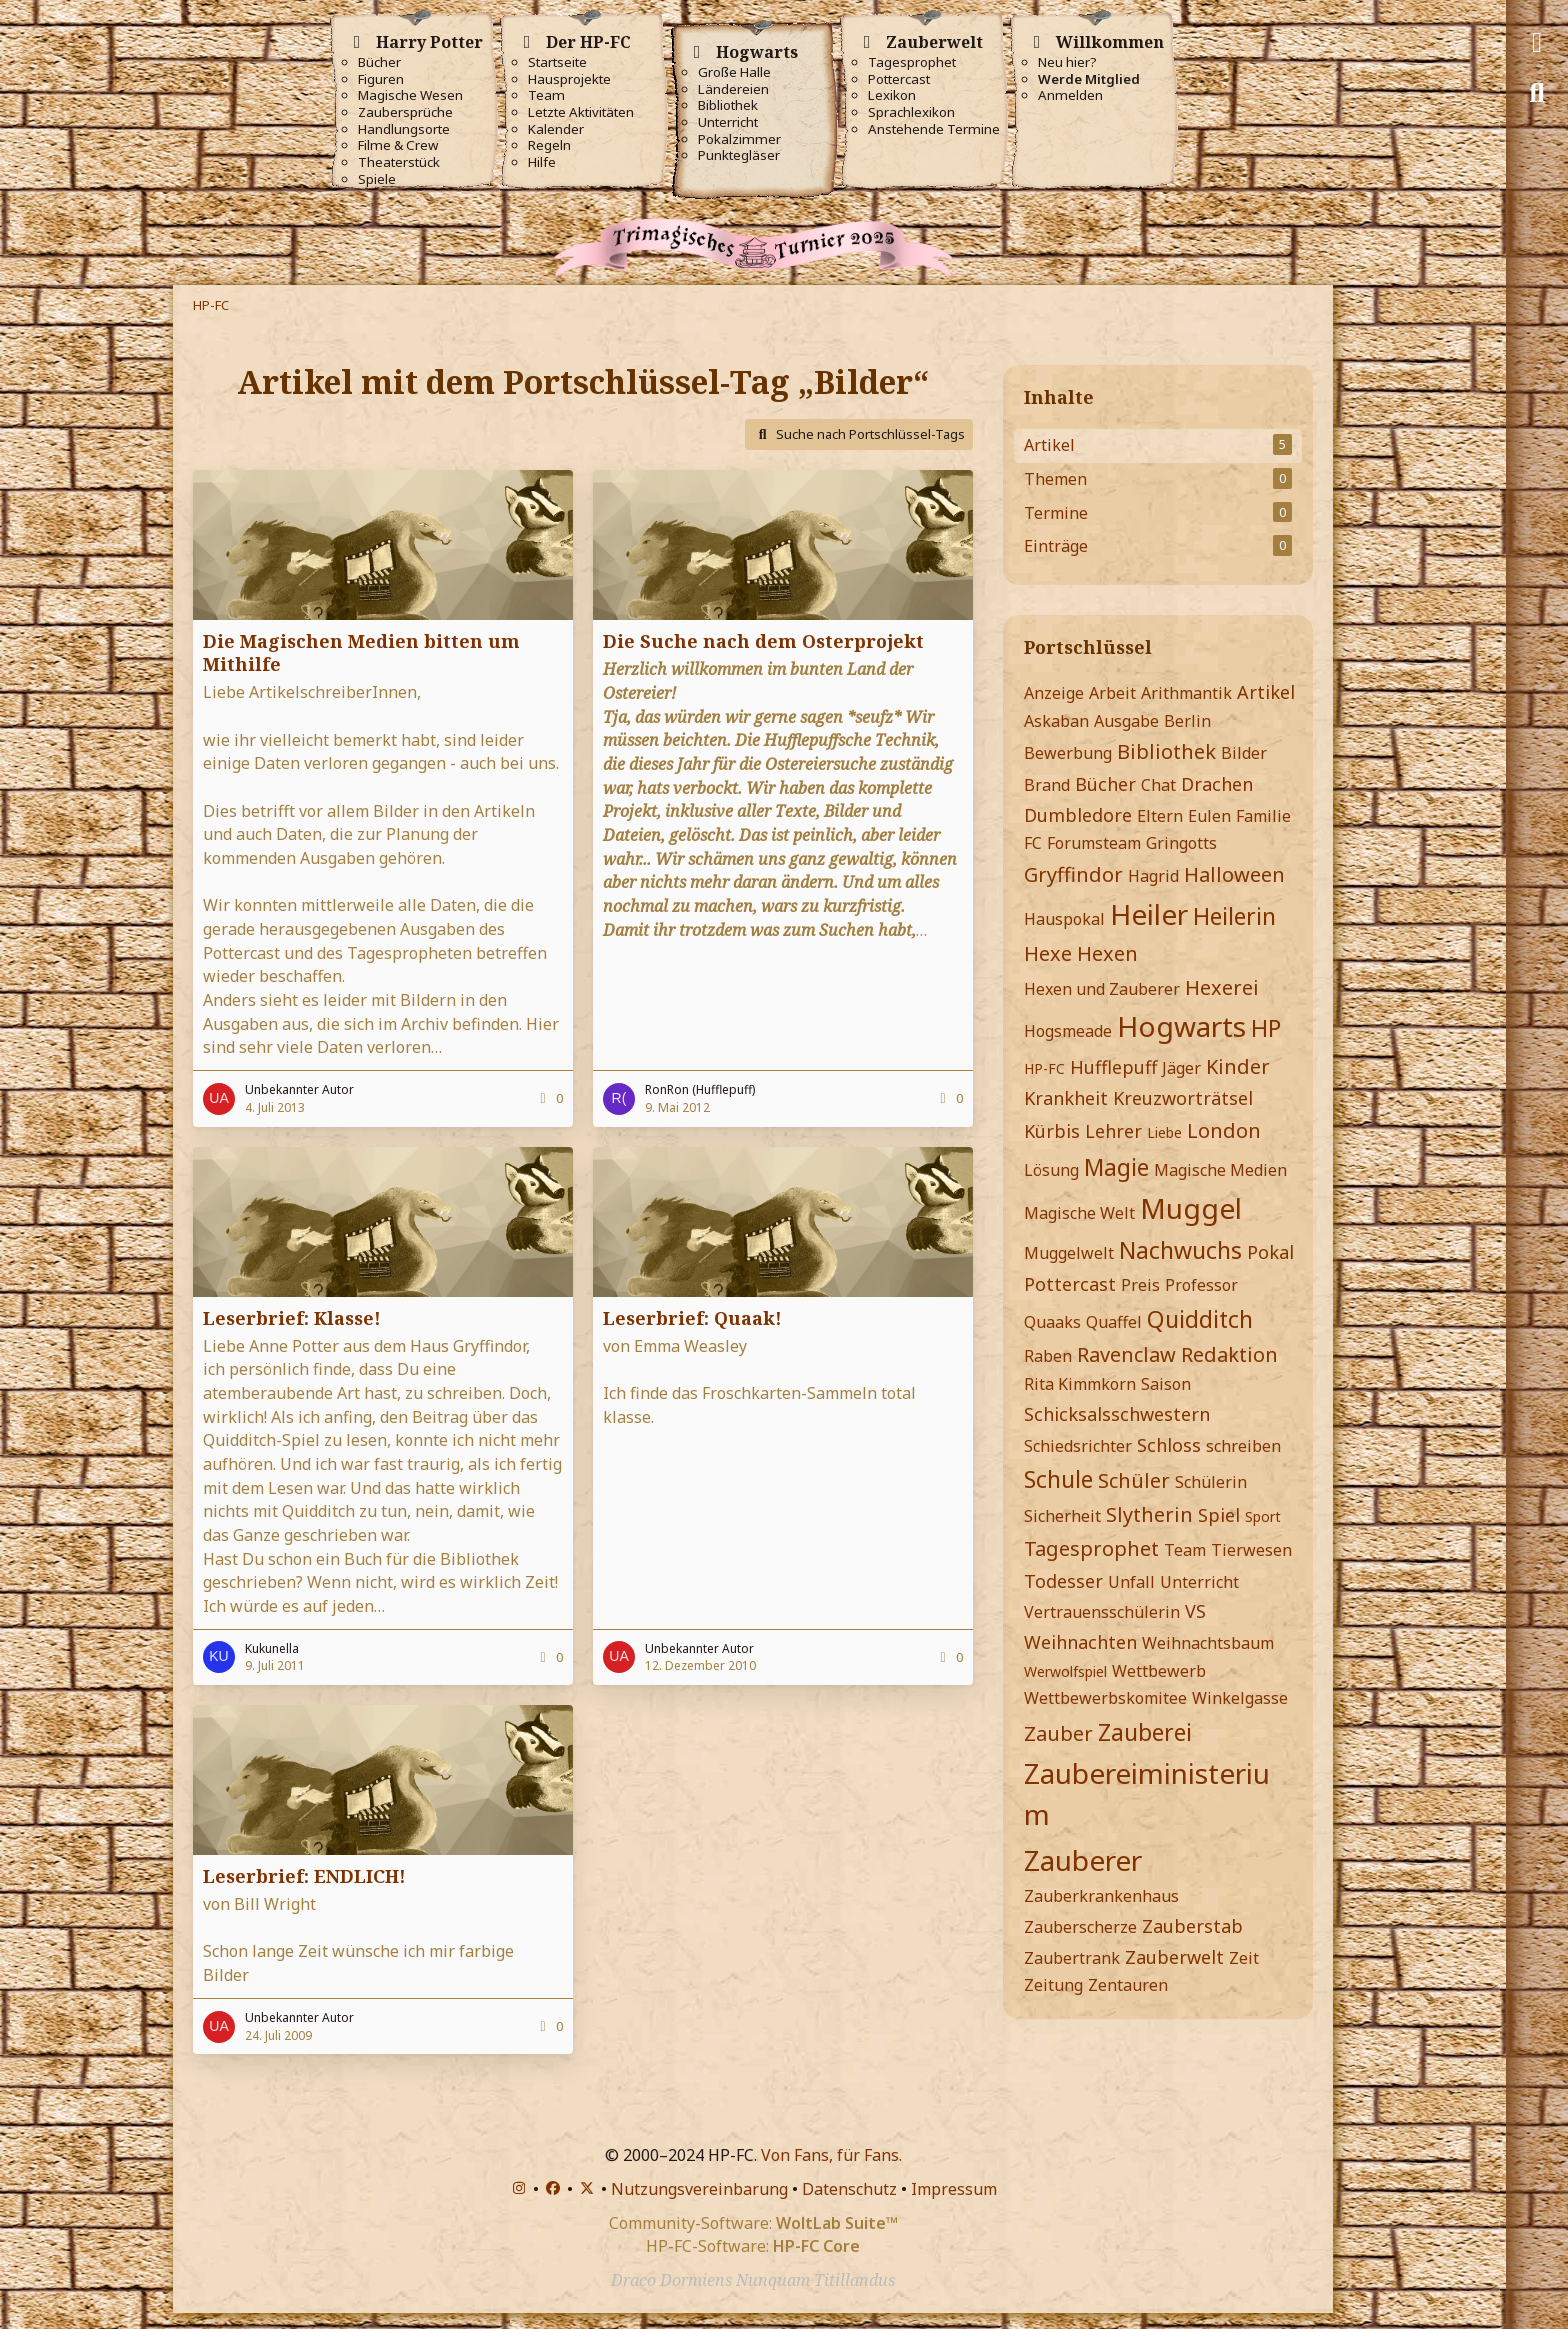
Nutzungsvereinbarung (699, 2189)
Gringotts (1181, 843)
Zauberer (1083, 1860)
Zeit (1244, 1958)
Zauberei (1145, 1732)
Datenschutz (849, 2189)
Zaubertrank (1072, 1958)
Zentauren (1128, 1985)
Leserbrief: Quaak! (692, 1318)
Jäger (1181, 1068)
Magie (1116, 1167)
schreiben (1243, 1446)
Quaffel (1114, 1322)
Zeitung (1053, 1985)
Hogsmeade (1068, 1031)
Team (546, 95)
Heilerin (1234, 916)
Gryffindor (1073, 874)
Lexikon (892, 95)
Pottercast (899, 79)
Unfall (1131, 1582)
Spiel (1219, 1515)
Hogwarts (1181, 1026)
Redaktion (1229, 1354)
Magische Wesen (410, 95)
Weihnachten (1080, 1642)
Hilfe (542, 162)
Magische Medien (1220, 1170)
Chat (1158, 785)
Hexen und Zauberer (1102, 989)
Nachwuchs (1180, 1250)
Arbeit (1112, 693)
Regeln (549, 145)
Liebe (1164, 1132)
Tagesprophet (912, 62)
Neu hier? (1067, 62)
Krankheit (1066, 1098)
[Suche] (1537, 93)
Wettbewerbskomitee (1105, 1698)
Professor (1201, 1285)
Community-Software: (753, 2223)
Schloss (1169, 1445)
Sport (1263, 1516)
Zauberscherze (1080, 1927)
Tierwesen (1251, 1550)
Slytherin (1149, 1514)
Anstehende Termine (934, 129)
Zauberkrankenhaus (1101, 1896)
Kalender (556, 129)
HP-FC (1044, 1068)
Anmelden (1070, 95)
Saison (1166, 1384)
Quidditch (1200, 1319)
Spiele (377, 179)
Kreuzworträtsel (1183, 1098)
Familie (1263, 816)
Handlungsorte (404, 129)
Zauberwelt (1174, 1957)
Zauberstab (1192, 1926)
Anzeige (1054, 693)
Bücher (379, 62)
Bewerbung (1068, 753)
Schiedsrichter (1078, 1446)
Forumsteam (1094, 843)
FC (1033, 843)
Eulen (1209, 816)
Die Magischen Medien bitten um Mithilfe (361, 652)
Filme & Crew (398, 145)
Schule (1058, 1479)
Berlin (1187, 721)
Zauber (1058, 1733)
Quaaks (1052, 1322)
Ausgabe (1126, 721)
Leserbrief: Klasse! (292, 1318)
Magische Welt (1079, 1213)
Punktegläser (739, 155)
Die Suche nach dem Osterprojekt (763, 641)
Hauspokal (1064, 919)
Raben (1048, 1356)
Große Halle (734, 72)
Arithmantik (1186, 693)
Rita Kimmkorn (1080, 1384)
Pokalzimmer (739, 139)
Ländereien (733, 89)
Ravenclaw (1126, 1354)
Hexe (1048, 953)
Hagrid (1153, 876)
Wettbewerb (1159, 1671)
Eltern (1160, 816)
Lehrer (1113, 1131)
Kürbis (1052, 1131)
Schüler (1134, 1480)
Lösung (1051, 1170)
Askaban (1056, 721)
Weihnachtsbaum (1208, 1643)
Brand (1047, 785)
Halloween (1234, 874)
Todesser (1063, 1581)
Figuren (381, 79)
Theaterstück (399, 162)
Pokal (1270, 1252)
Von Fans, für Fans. (831, 2155)
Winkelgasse (1240, 1698)
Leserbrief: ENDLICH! (304, 1876)
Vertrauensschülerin (1102, 1612)
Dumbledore (1078, 815)
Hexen (1107, 953)
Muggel (1191, 1208)
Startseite (557, 62)
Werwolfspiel (1065, 1671)
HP (1266, 1028)
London (1224, 1130)
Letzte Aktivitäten (581, 112)
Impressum (954, 2189)
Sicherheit (1062, 1516)
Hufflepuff (1113, 1067)
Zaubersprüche (405, 112)
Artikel (1266, 692)
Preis (1140, 1285)
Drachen (1217, 784)
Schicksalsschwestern (1117, 1414)
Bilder (1244, 753)
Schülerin (1211, 1482)
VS (1195, 1611)
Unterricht (728, 122)
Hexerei (1222, 987)
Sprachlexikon (911, 112)
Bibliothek (728, 105)
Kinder (1238, 1066)
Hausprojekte (569, 79)
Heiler (1149, 914)
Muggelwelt (1069, 1253)
